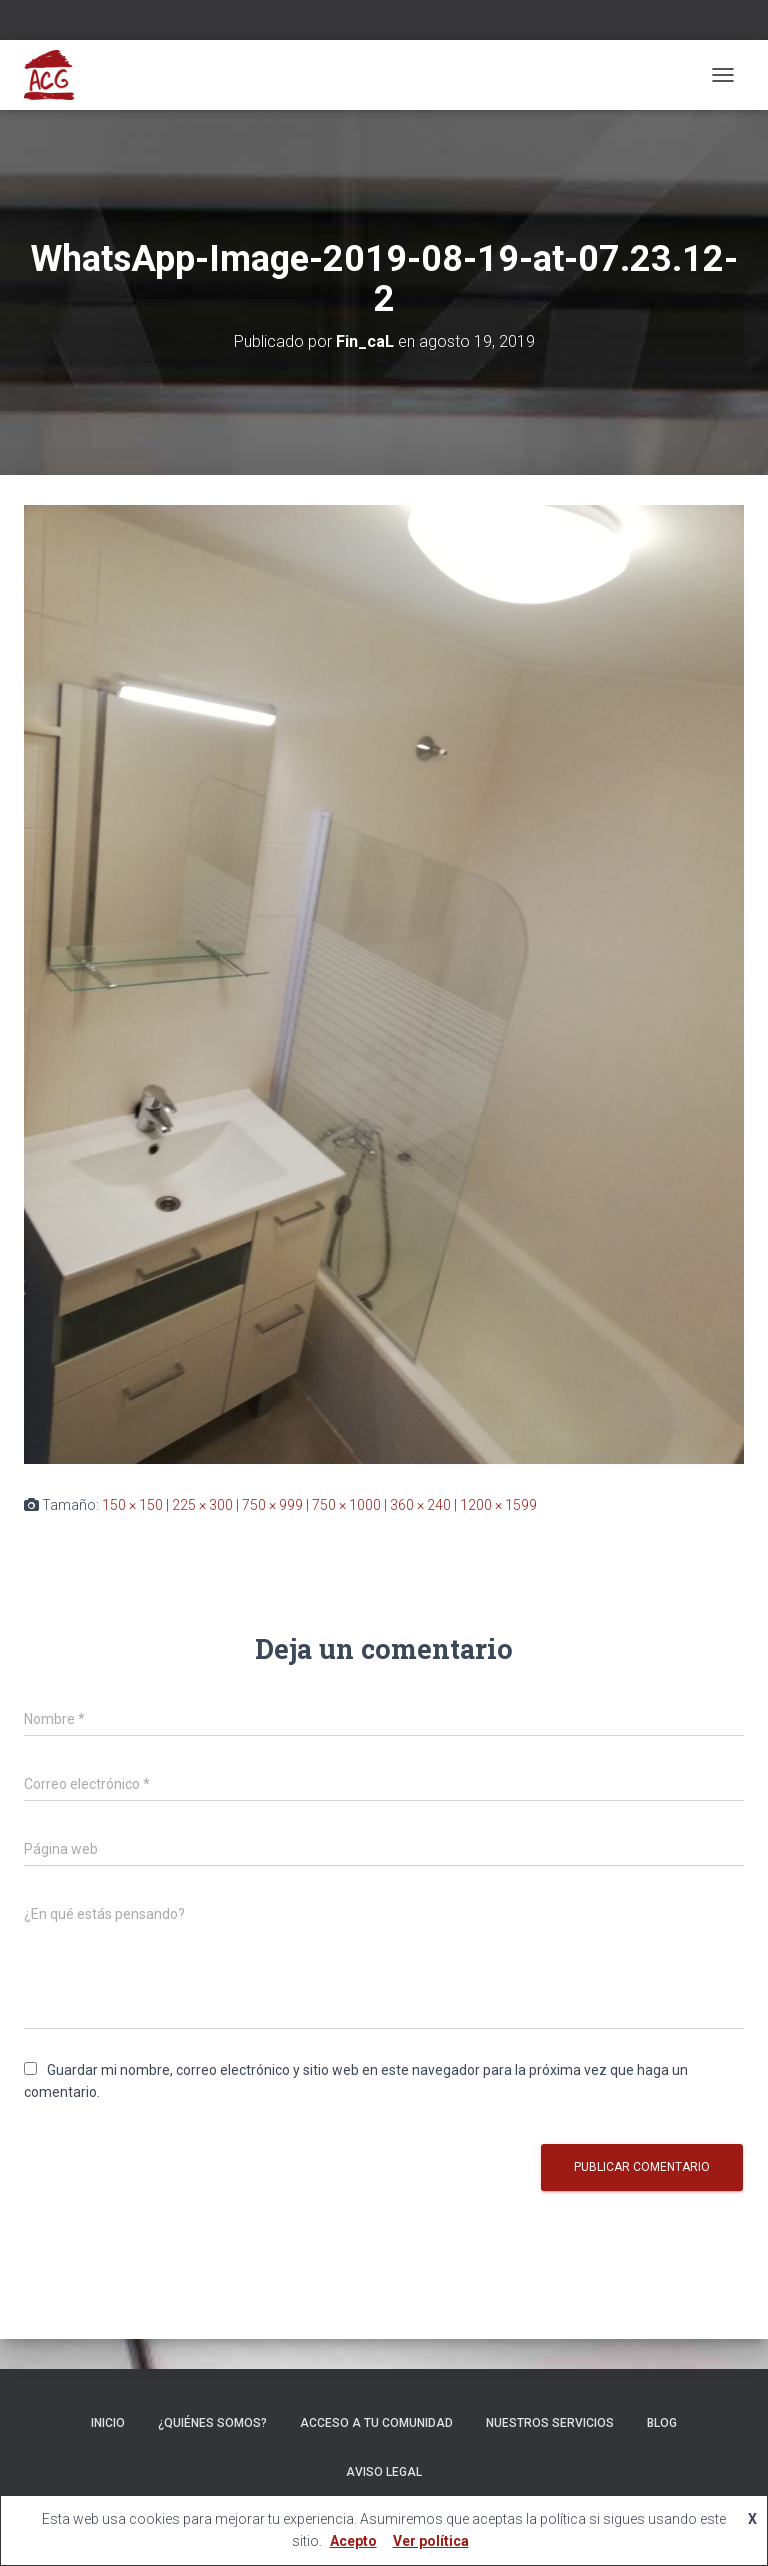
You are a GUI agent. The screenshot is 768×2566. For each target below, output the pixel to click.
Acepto (353, 2541)
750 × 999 (272, 1505)
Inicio (108, 2423)
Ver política (431, 2541)
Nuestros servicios (550, 2423)
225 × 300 (202, 1505)
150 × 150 (132, 1505)
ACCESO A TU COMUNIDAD (376, 2423)
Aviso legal (384, 2472)
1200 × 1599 (498, 1505)
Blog (662, 2423)
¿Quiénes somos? (212, 2423)
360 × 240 (420, 1505)
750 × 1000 (346, 1505)
